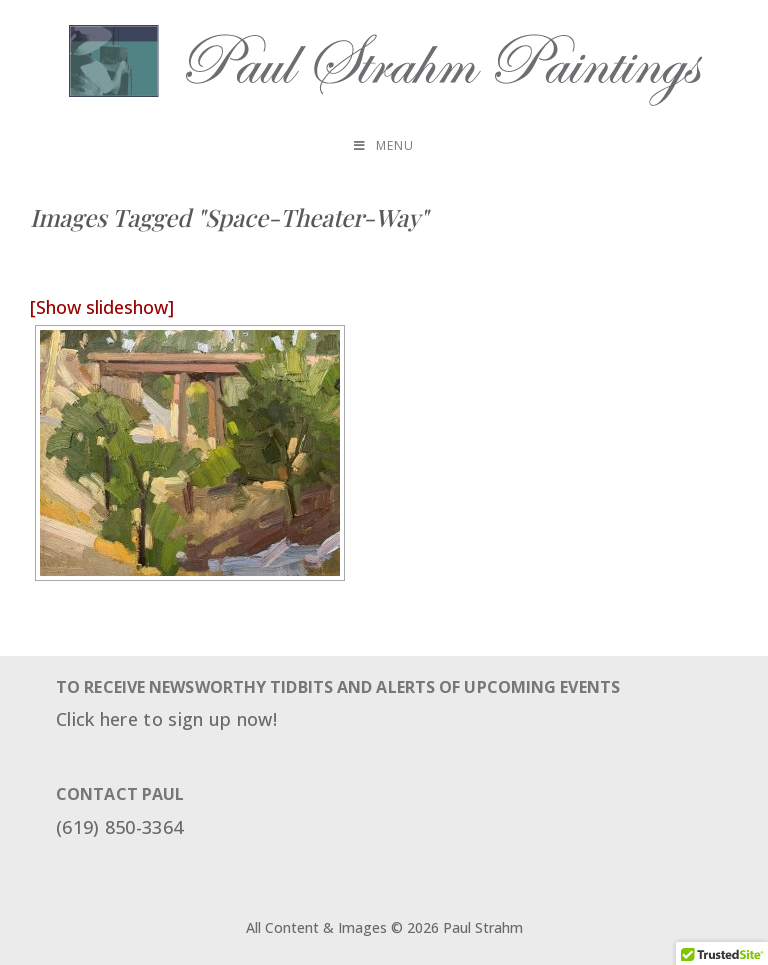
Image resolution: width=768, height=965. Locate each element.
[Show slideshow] (102, 307)
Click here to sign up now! (166, 719)
